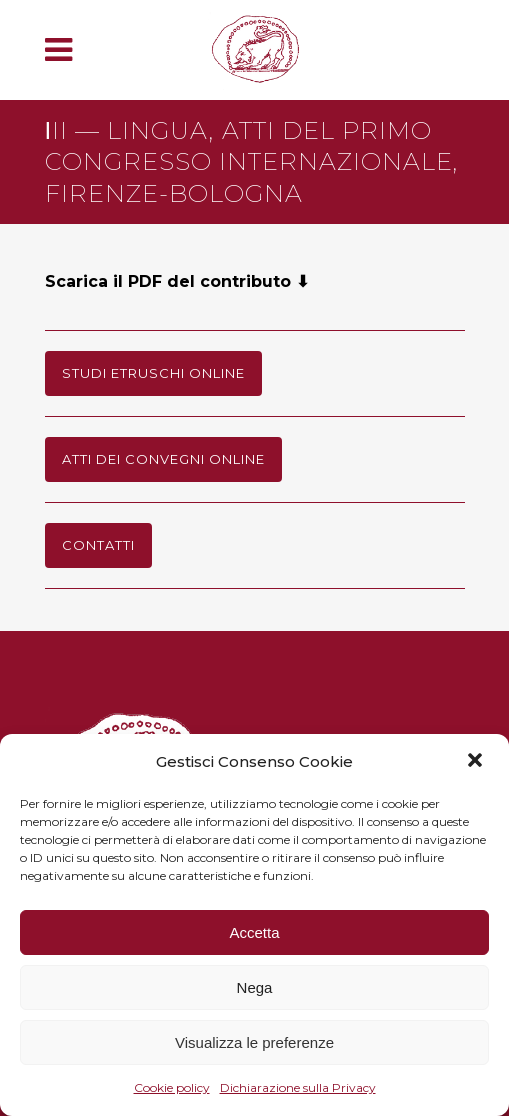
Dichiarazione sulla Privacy (298, 1087)
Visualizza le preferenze (254, 1042)
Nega (255, 987)
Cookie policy (172, 1087)
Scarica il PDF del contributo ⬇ (177, 281)
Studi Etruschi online (153, 373)
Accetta (254, 932)
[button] (477, 762)
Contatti (98, 545)
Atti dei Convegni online (163, 459)
